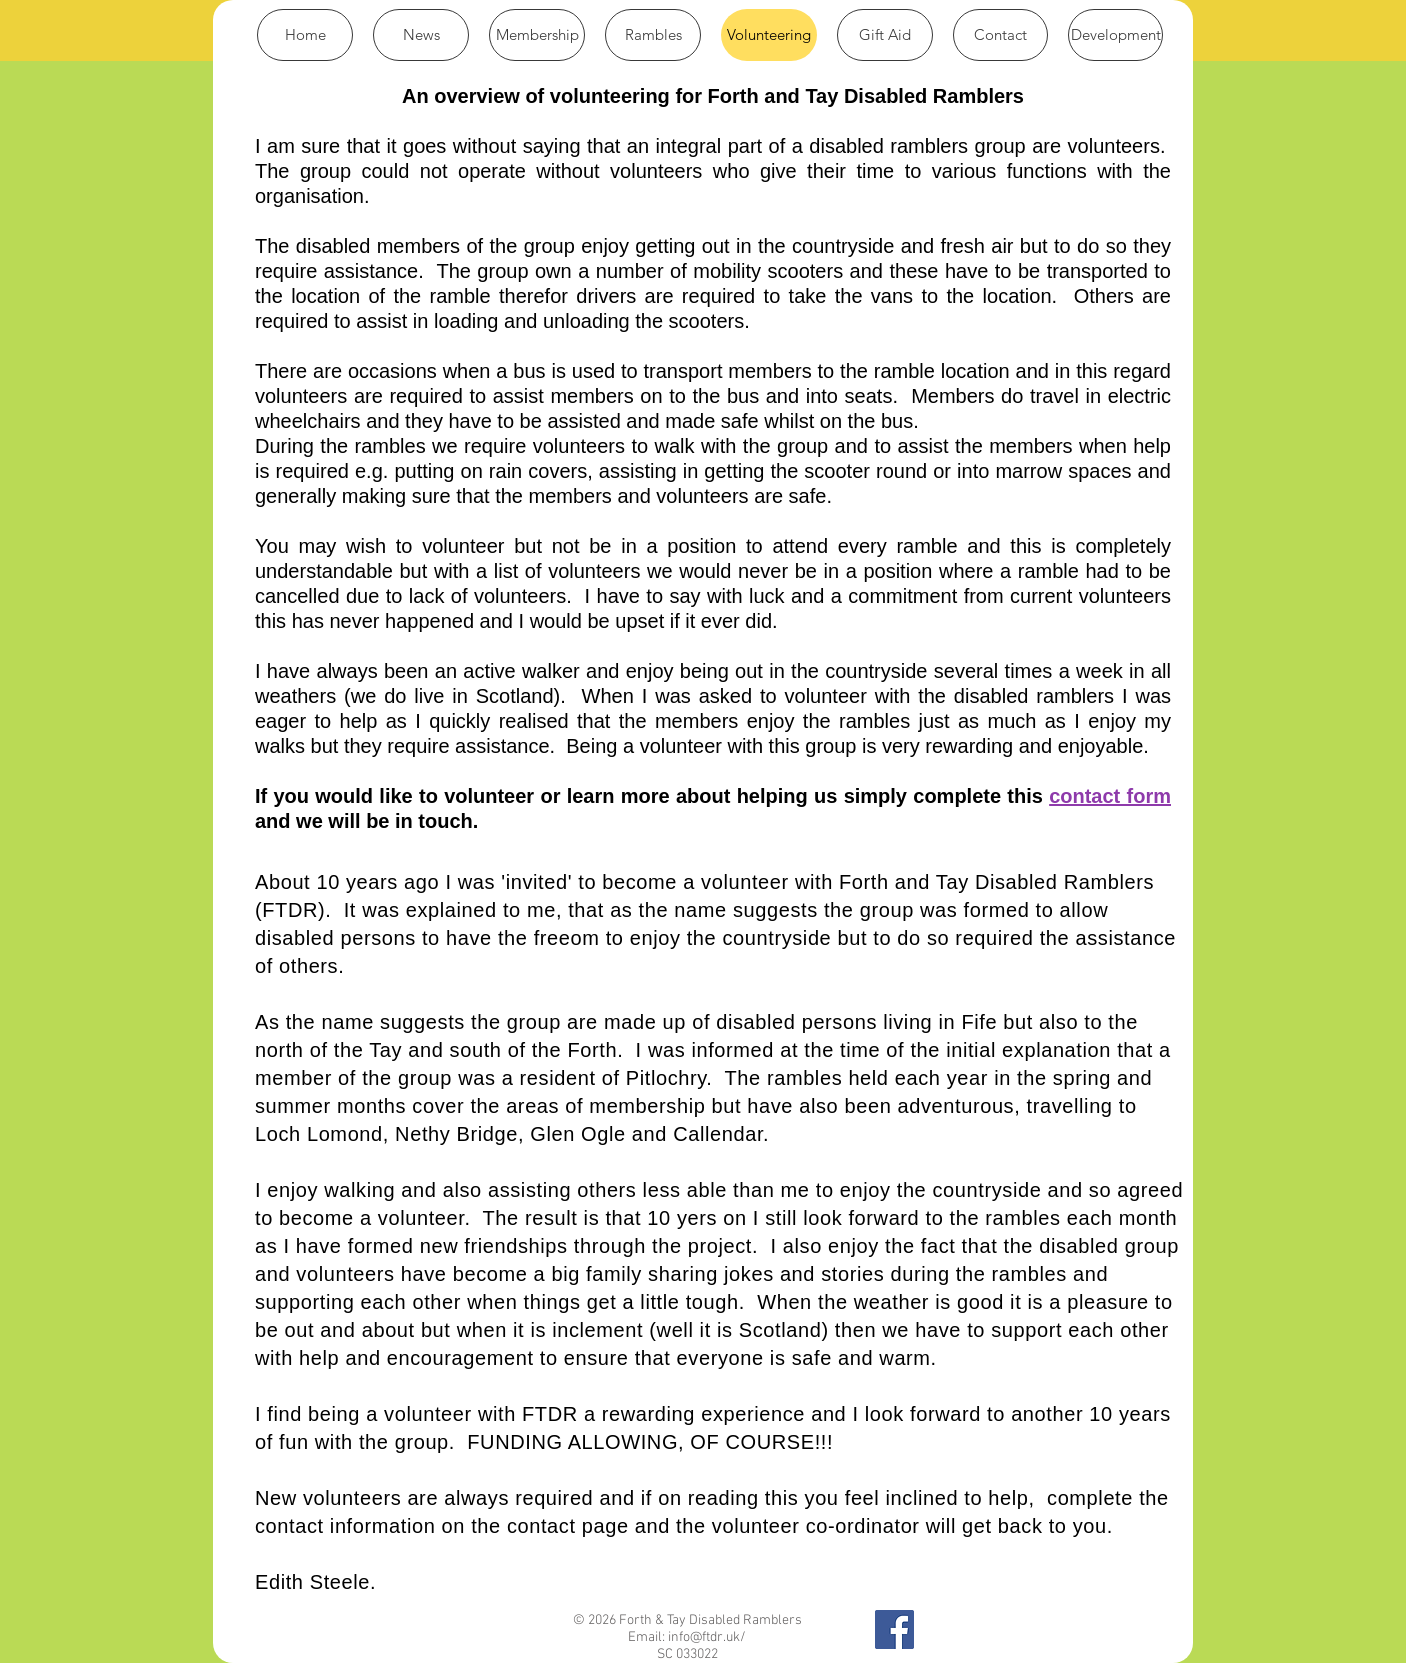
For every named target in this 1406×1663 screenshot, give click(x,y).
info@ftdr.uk (704, 1637)
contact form (1110, 796)
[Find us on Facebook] (894, 1629)
